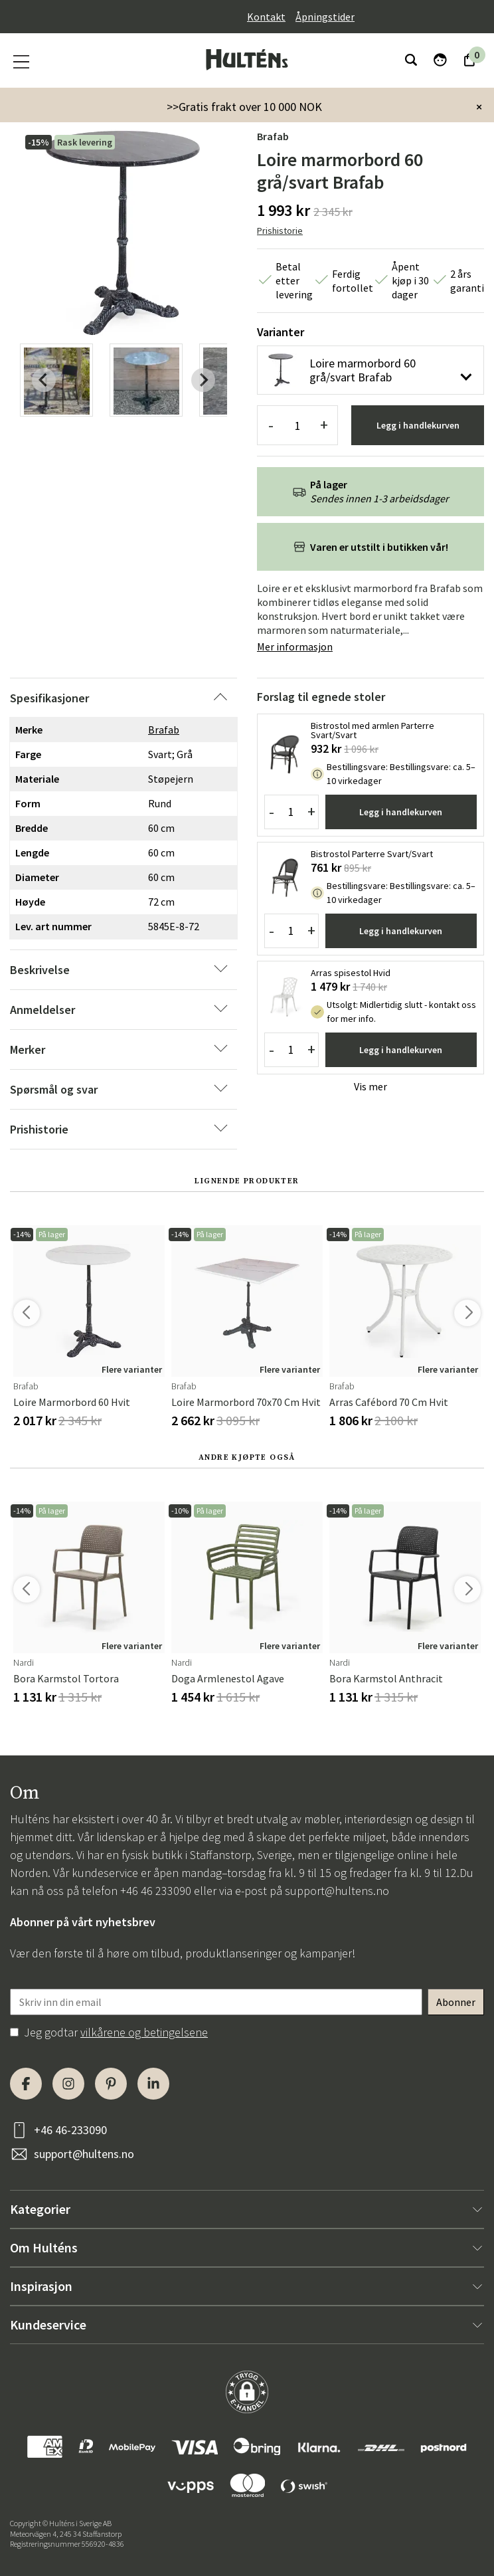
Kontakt (266, 16)
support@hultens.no (337, 1890)
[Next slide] (203, 380)
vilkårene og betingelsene (144, 2032)
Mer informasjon (295, 646)
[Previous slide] (44, 380)
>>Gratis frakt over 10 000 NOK (244, 106)
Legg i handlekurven (417, 425)
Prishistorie (280, 231)
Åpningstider (325, 16)
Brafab (273, 136)
